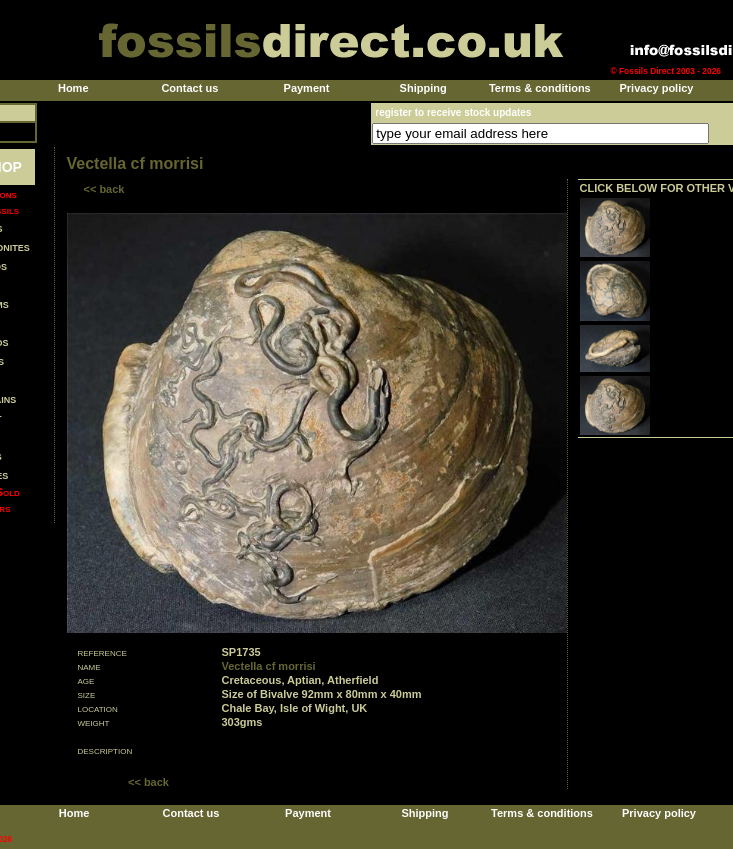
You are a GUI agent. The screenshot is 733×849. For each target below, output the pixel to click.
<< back (104, 189)
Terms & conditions (540, 88)
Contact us (189, 88)
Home (73, 88)
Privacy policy (656, 88)
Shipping (423, 88)
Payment (307, 88)
